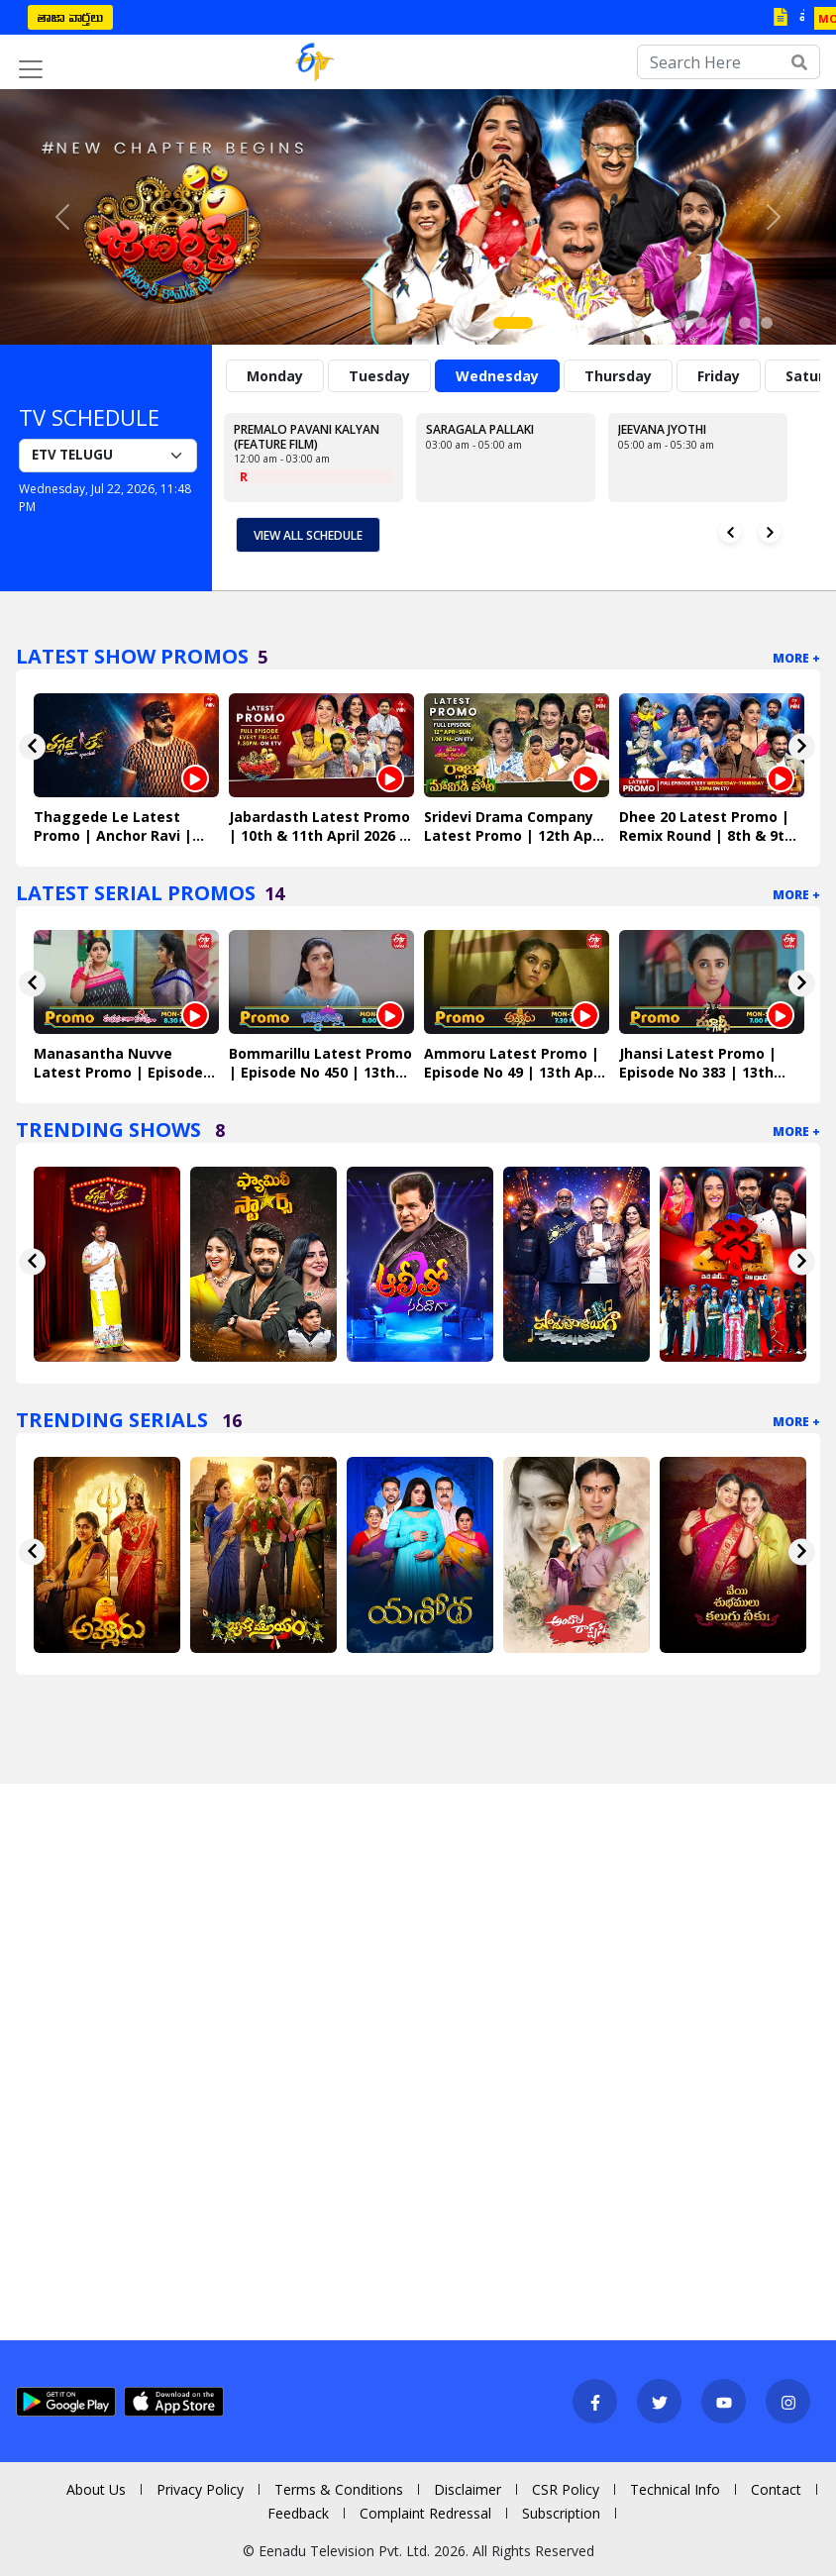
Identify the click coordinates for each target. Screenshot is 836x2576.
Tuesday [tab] (379, 375)
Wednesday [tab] (497, 375)
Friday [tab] (718, 375)
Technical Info (675, 2489)
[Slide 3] (570, 323)
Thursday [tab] (618, 375)
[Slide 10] (723, 323)
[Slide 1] (513, 323)
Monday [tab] (275, 375)
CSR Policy (565, 2489)
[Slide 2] (549, 323)
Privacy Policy (200, 2489)
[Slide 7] (658, 323)
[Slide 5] (614, 323)
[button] (63, 217)
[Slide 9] (701, 323)
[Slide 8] (679, 323)
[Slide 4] (592, 323)
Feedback (298, 2513)
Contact (776, 2489)
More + (796, 658)
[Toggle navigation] (31, 69)
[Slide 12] (767, 323)
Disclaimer (467, 2489)
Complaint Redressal (425, 2513)
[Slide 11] (745, 323)
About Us (96, 2489)
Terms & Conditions (338, 2489)
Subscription (561, 2513)
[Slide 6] (636, 323)
